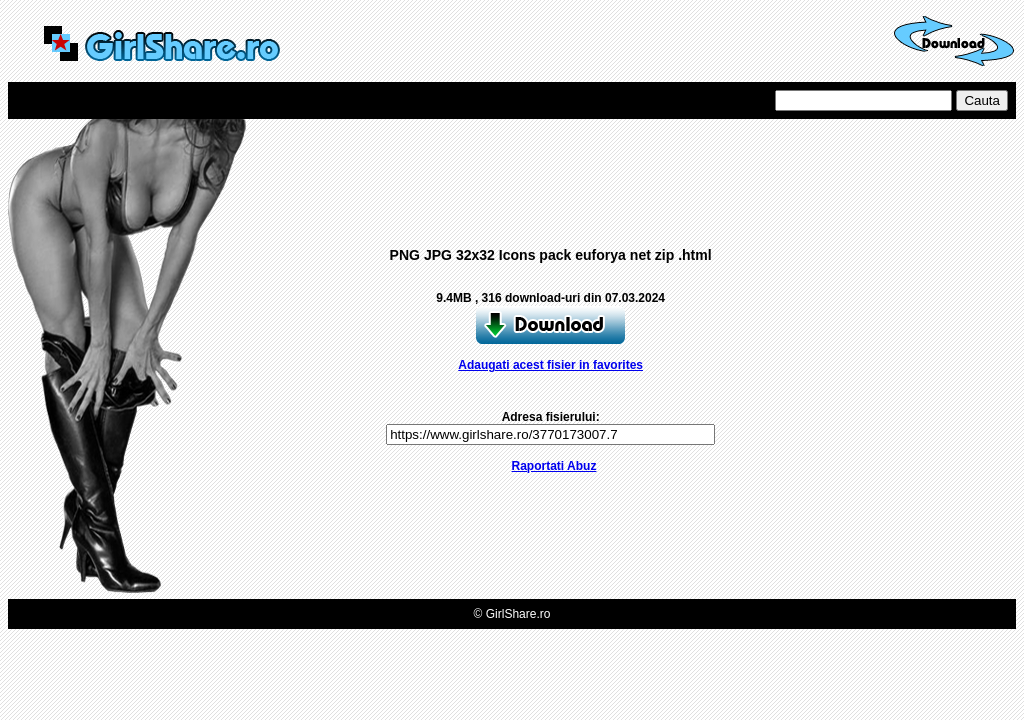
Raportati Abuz (554, 466)
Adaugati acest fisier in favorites (550, 365)
